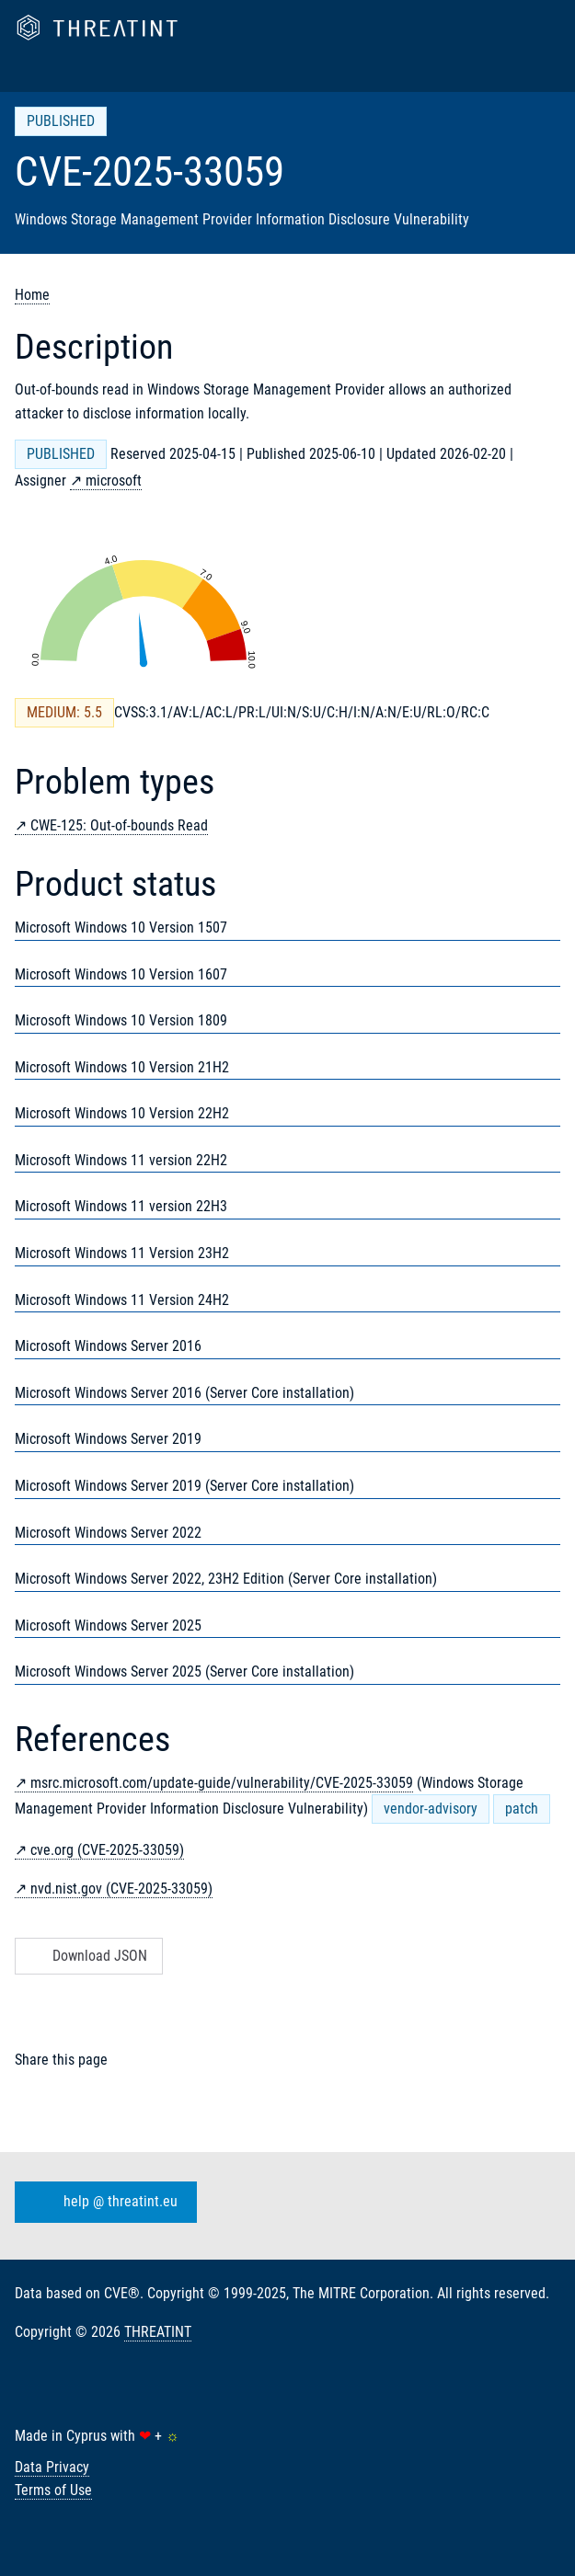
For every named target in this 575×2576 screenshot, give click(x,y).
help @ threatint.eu (102, 2202)
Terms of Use (53, 2490)
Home (32, 294)
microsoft (114, 480)
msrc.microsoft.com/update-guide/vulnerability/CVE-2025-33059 (221, 1783)
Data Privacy (52, 2467)
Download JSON (87, 1955)
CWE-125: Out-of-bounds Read (119, 825)
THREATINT (157, 2332)
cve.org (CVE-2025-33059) (107, 1850)
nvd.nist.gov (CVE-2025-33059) (121, 1888)
